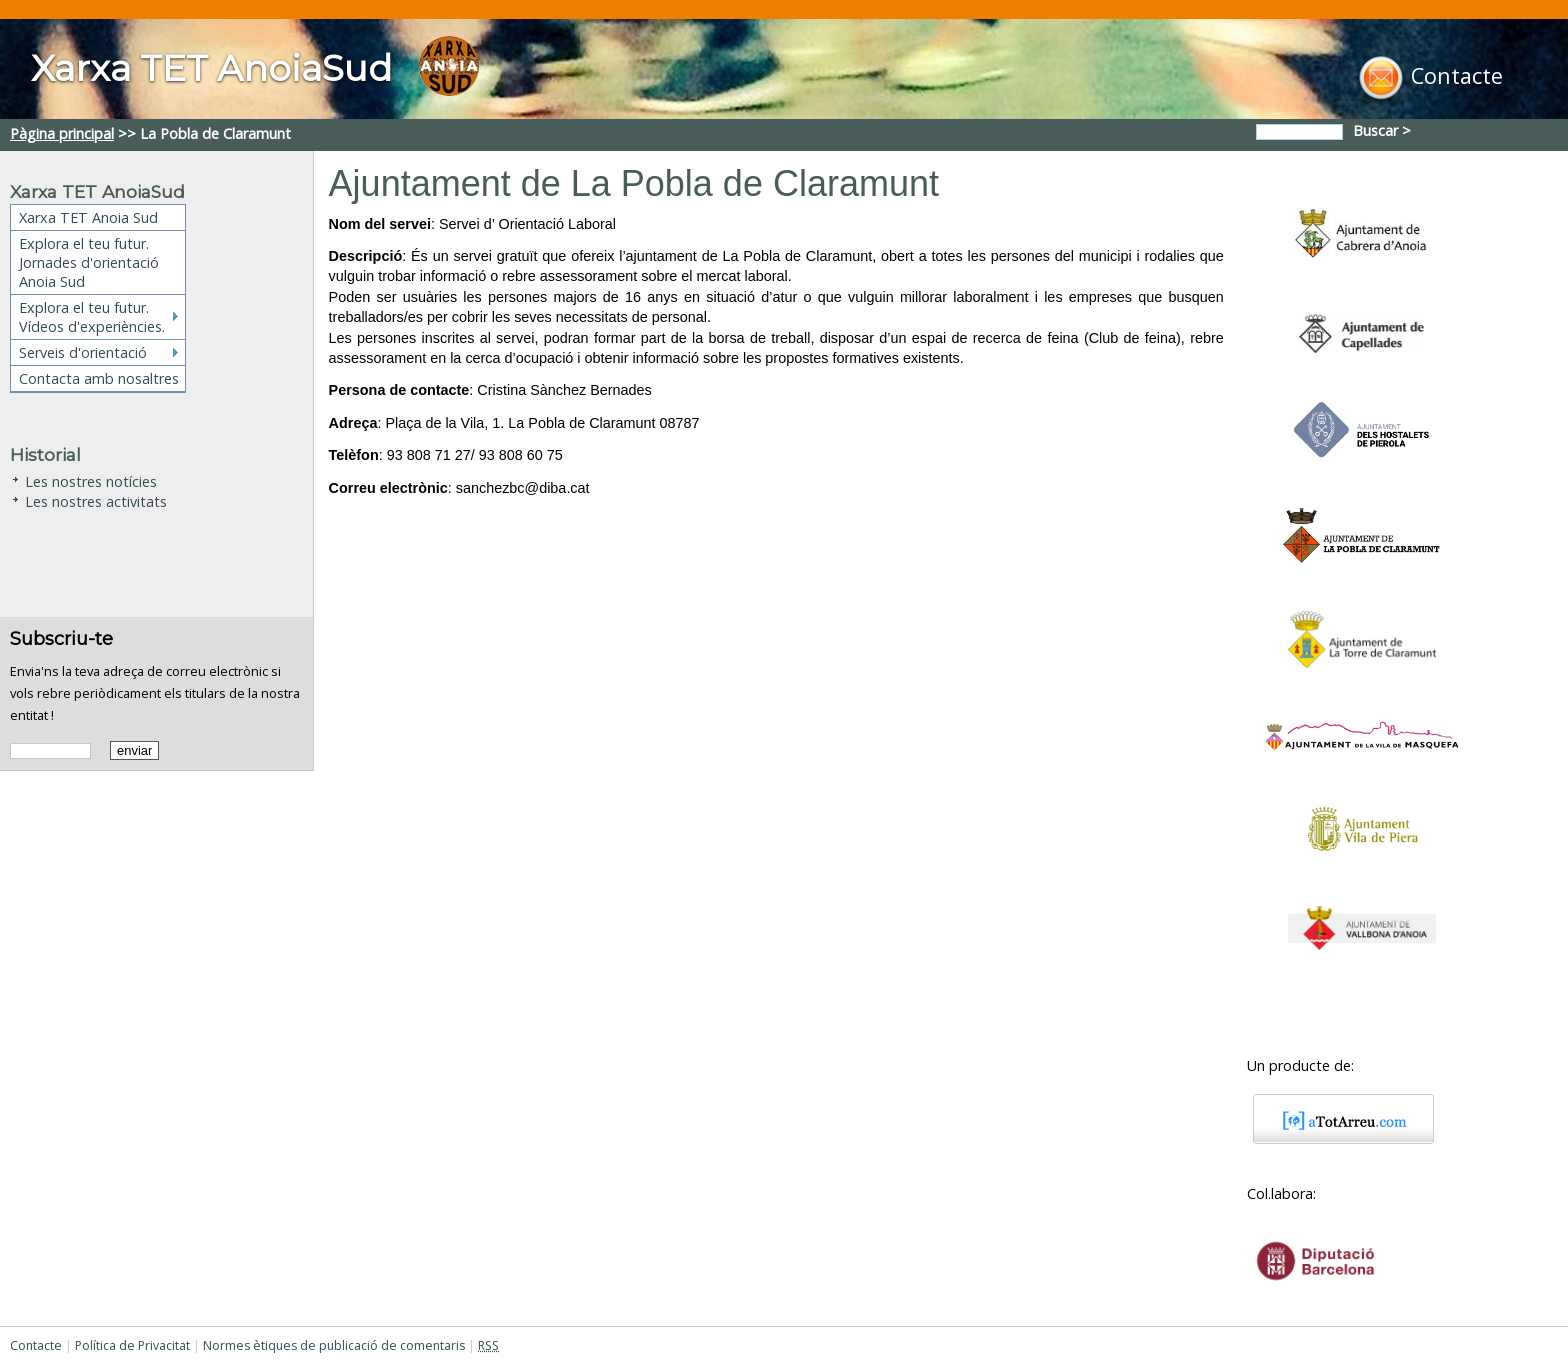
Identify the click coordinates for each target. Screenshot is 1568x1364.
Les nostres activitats (96, 499)
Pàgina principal (62, 133)
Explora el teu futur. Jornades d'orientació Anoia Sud (89, 262)
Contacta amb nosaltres (99, 378)
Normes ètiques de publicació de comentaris (334, 1345)
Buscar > (1384, 130)
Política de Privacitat (132, 1345)
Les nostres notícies (91, 479)
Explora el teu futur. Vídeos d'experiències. (92, 317)
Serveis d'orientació (83, 352)
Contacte (36, 1345)
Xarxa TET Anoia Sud (88, 217)
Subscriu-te (61, 638)
